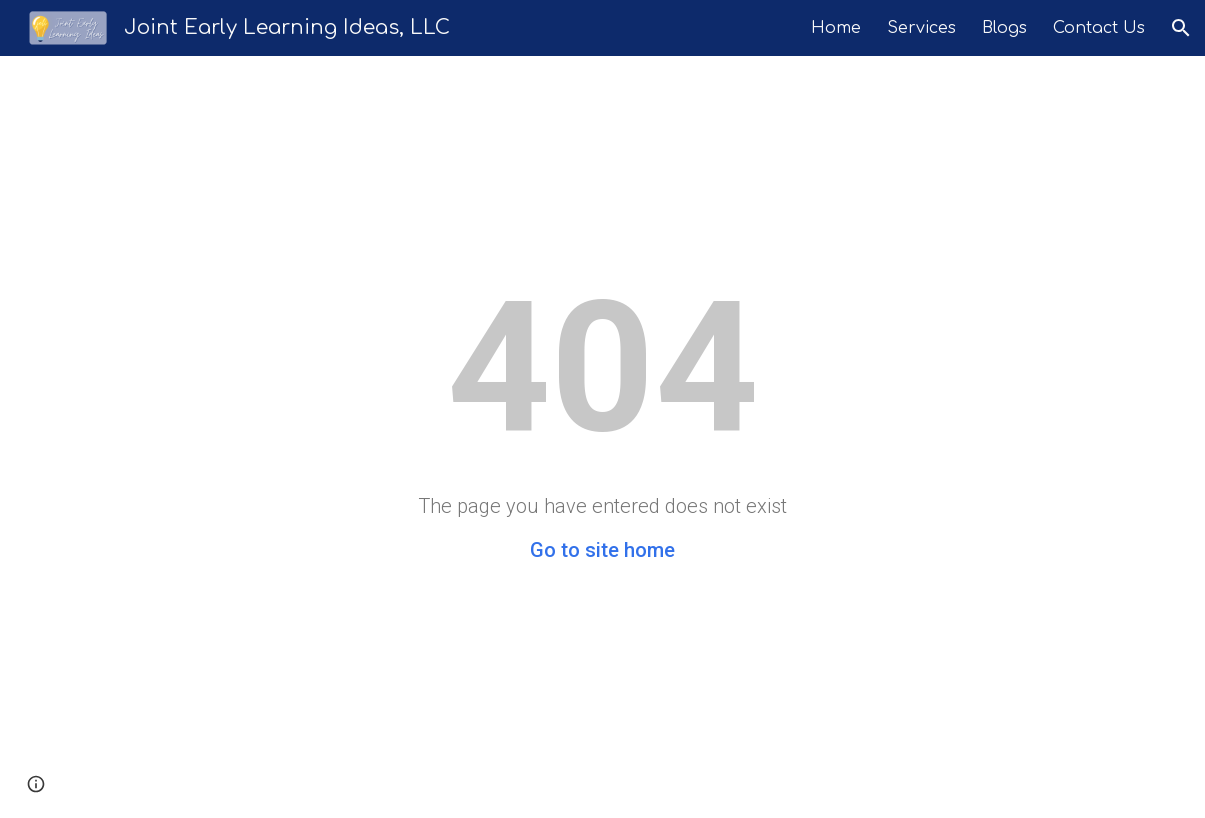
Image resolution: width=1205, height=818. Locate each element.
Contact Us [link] (1099, 28)
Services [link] (921, 28)
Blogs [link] (1004, 28)
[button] (1181, 28)
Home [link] (836, 28)
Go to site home (602, 550)
